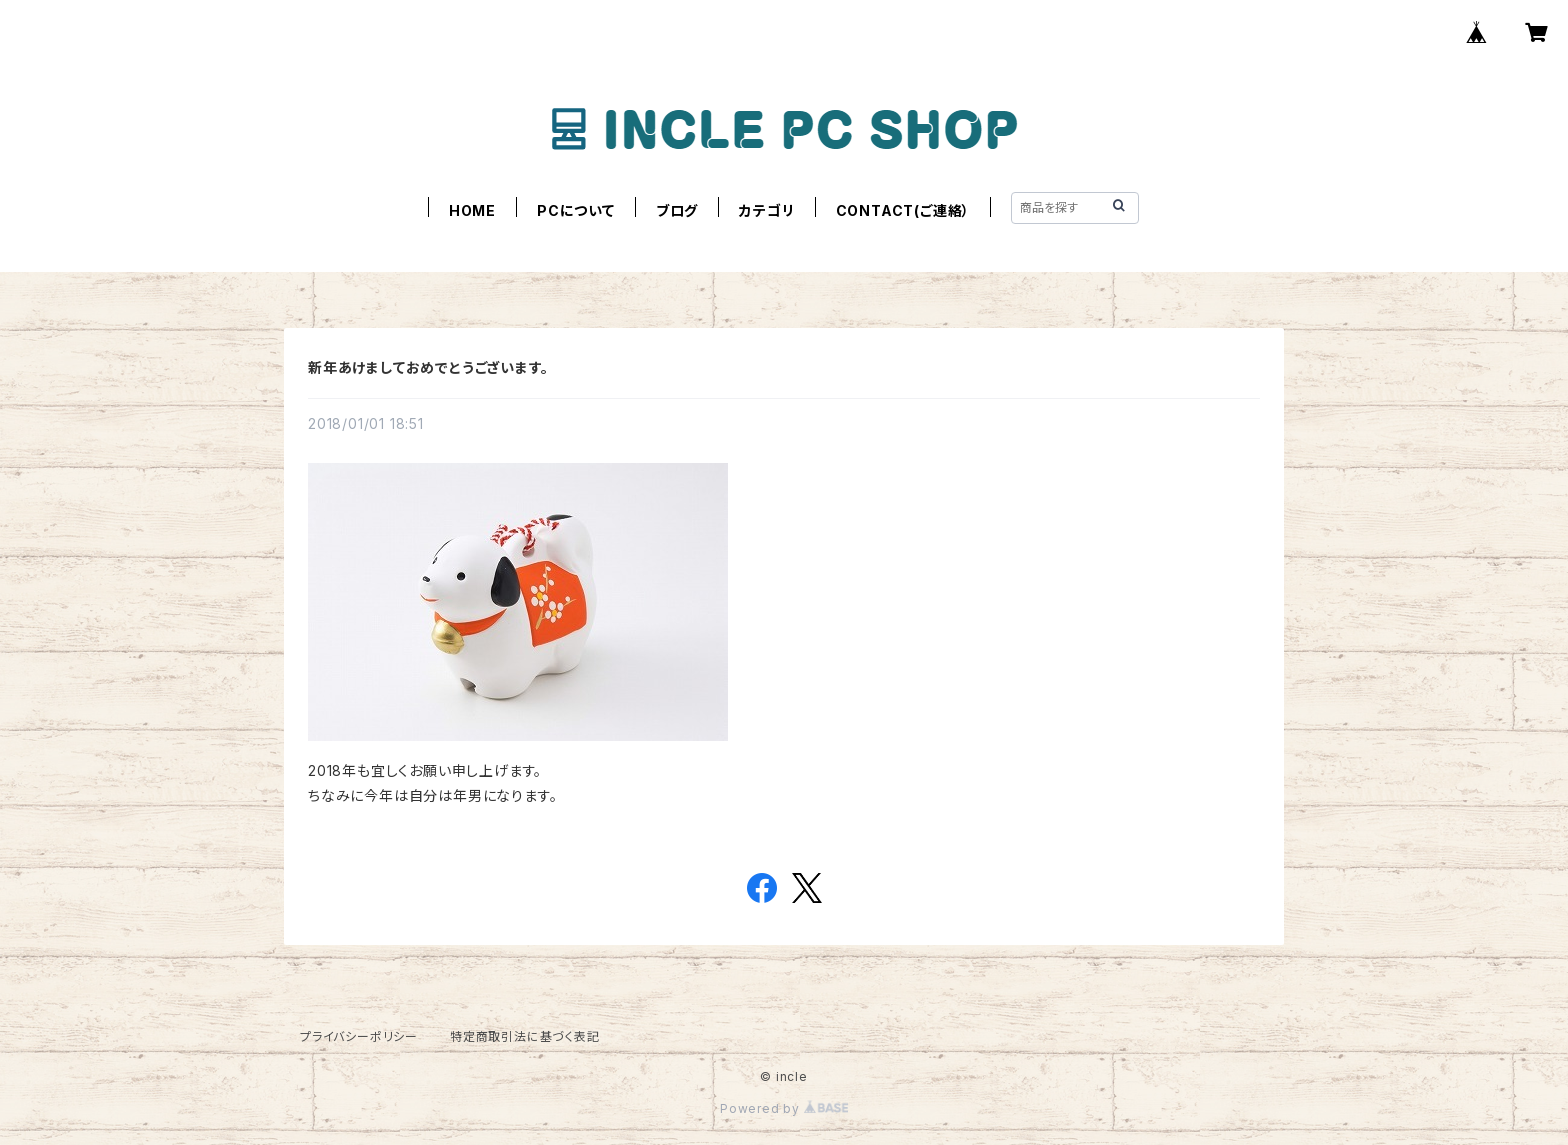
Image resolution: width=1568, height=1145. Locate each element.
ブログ (677, 210)
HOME (472, 210)
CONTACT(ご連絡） (903, 210)
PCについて (576, 210)
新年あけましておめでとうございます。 (428, 367)
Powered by (784, 1108)
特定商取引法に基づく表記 (525, 1036)
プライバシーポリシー (359, 1036)
